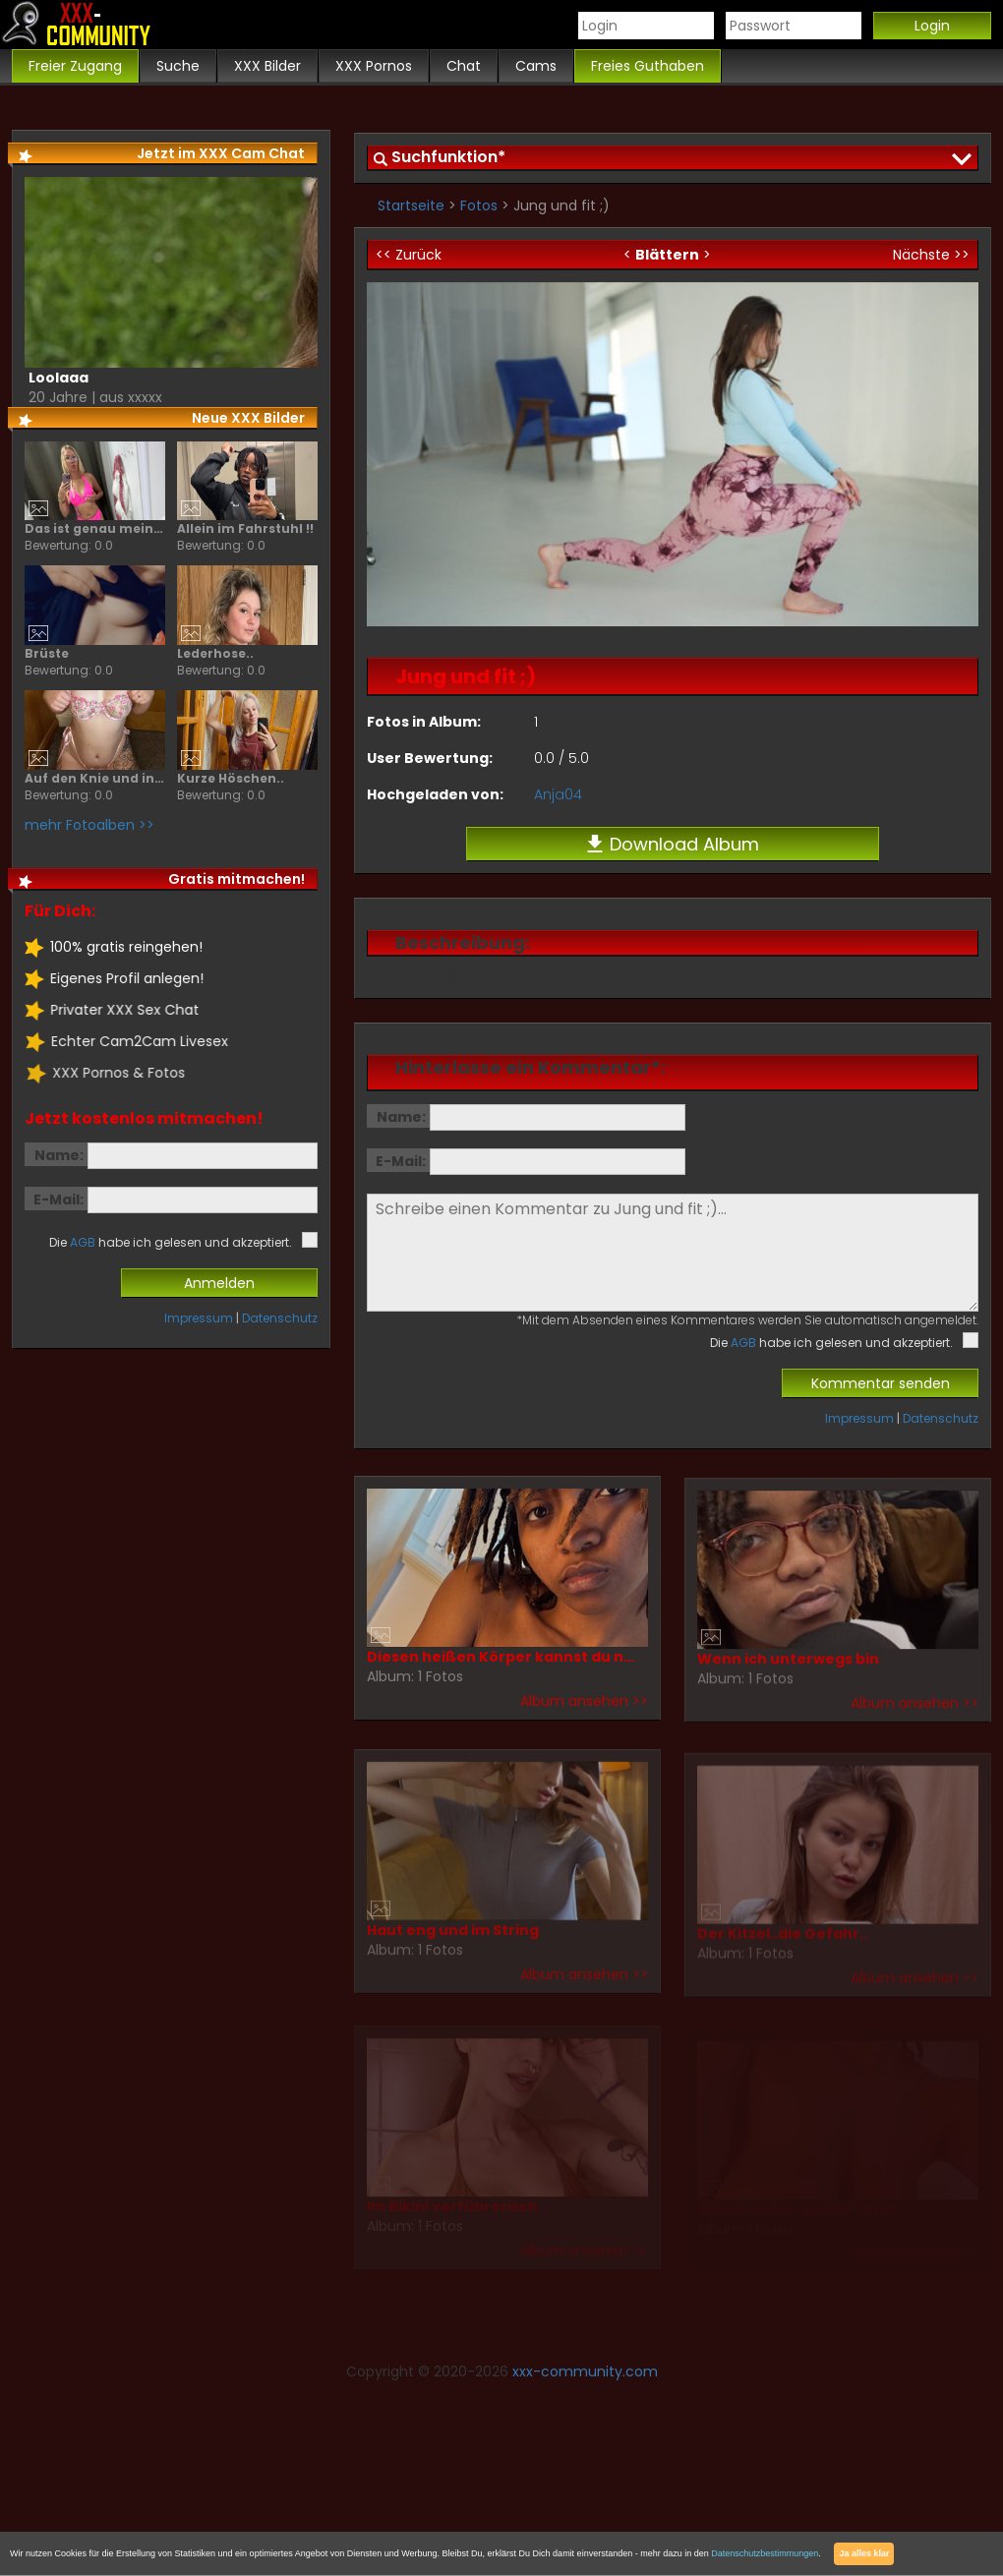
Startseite (411, 205)
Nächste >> (931, 254)
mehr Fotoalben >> (88, 825)
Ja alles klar (864, 2553)
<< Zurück (409, 254)
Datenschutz (940, 1418)
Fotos (479, 205)
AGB (743, 1342)
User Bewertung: (430, 758)
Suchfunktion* (448, 157)
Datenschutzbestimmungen (764, 2553)
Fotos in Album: (424, 722)
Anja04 (558, 794)
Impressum (859, 1418)
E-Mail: (401, 1161)
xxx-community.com (585, 2371)
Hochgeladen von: (435, 794)
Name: (401, 1117)
